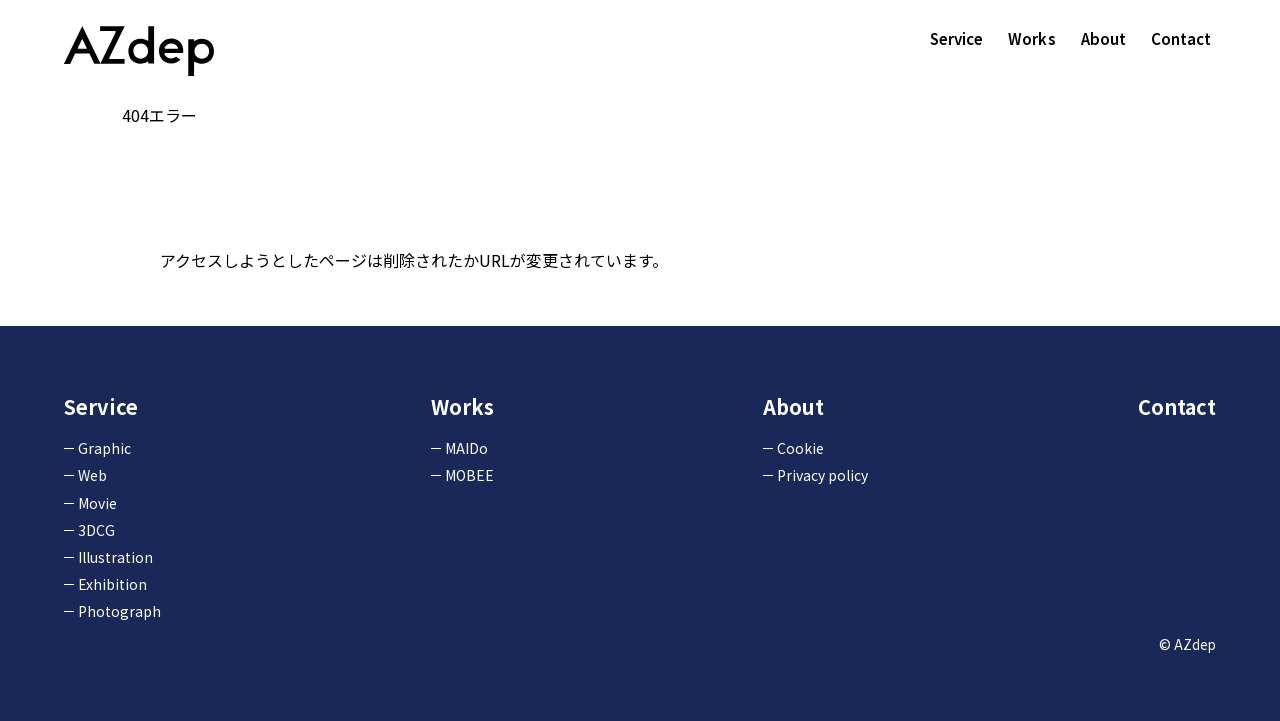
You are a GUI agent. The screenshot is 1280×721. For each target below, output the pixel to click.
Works (1032, 38)
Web (92, 475)
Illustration (115, 557)
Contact (1181, 38)
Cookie (800, 448)
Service (957, 38)
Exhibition (112, 584)
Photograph (119, 611)
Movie (97, 503)
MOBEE (469, 475)
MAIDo (466, 448)
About (1103, 38)
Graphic (104, 448)
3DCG (96, 530)
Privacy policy (822, 475)
